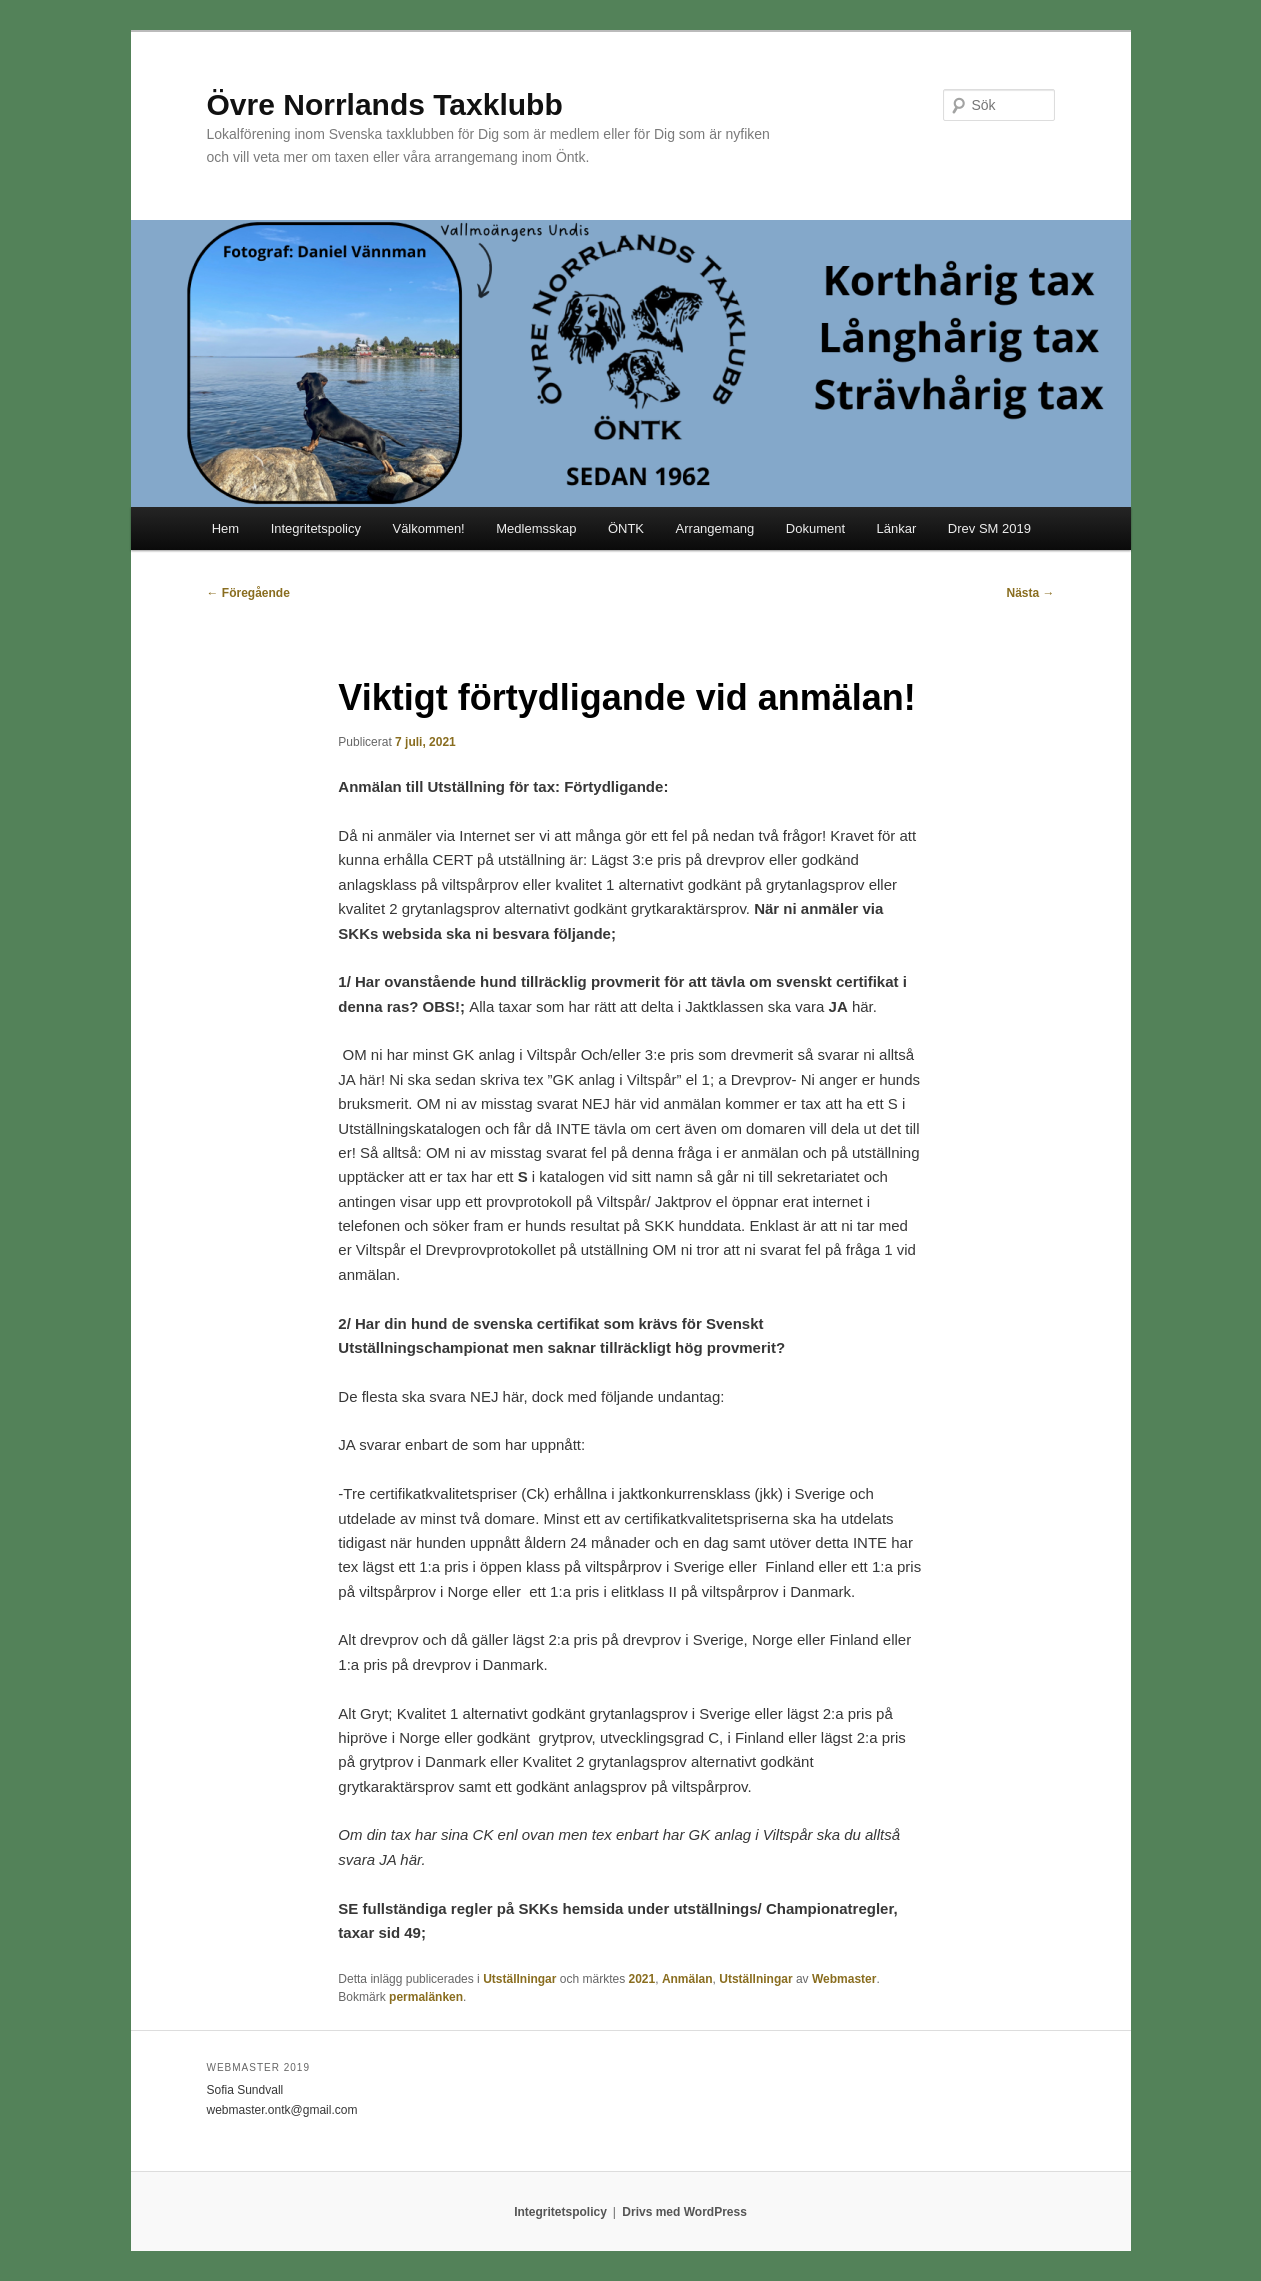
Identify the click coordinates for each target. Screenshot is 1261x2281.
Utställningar (519, 1979)
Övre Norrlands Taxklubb (385, 104)
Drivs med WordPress (684, 2212)
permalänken (426, 1997)
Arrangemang (715, 528)
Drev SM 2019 (989, 528)
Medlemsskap (536, 528)
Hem (225, 528)
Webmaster (844, 1979)
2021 (642, 1979)
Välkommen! (428, 528)
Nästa (1030, 593)
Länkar (897, 528)
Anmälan (687, 1979)
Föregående (248, 593)
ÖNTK (626, 528)
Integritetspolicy (316, 528)
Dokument (815, 528)
